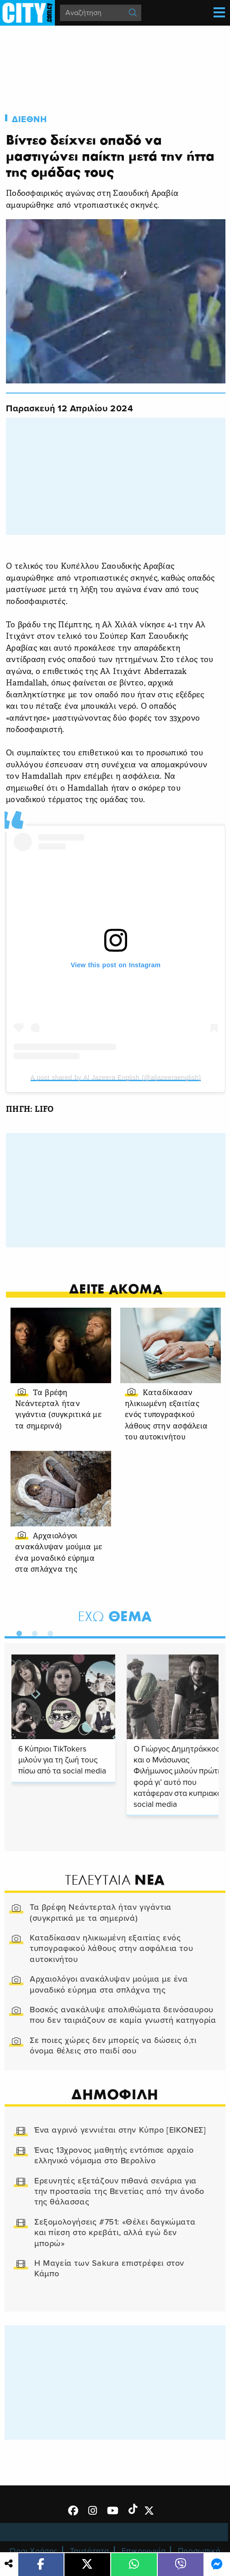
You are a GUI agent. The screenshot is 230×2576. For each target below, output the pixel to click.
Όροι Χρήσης (34, 2551)
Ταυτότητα (89, 2551)
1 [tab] (16, 1631)
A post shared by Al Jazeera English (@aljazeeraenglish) (116, 1077)
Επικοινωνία (144, 2551)
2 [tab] (32, 1631)
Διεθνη (29, 119)
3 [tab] (48, 1631)
